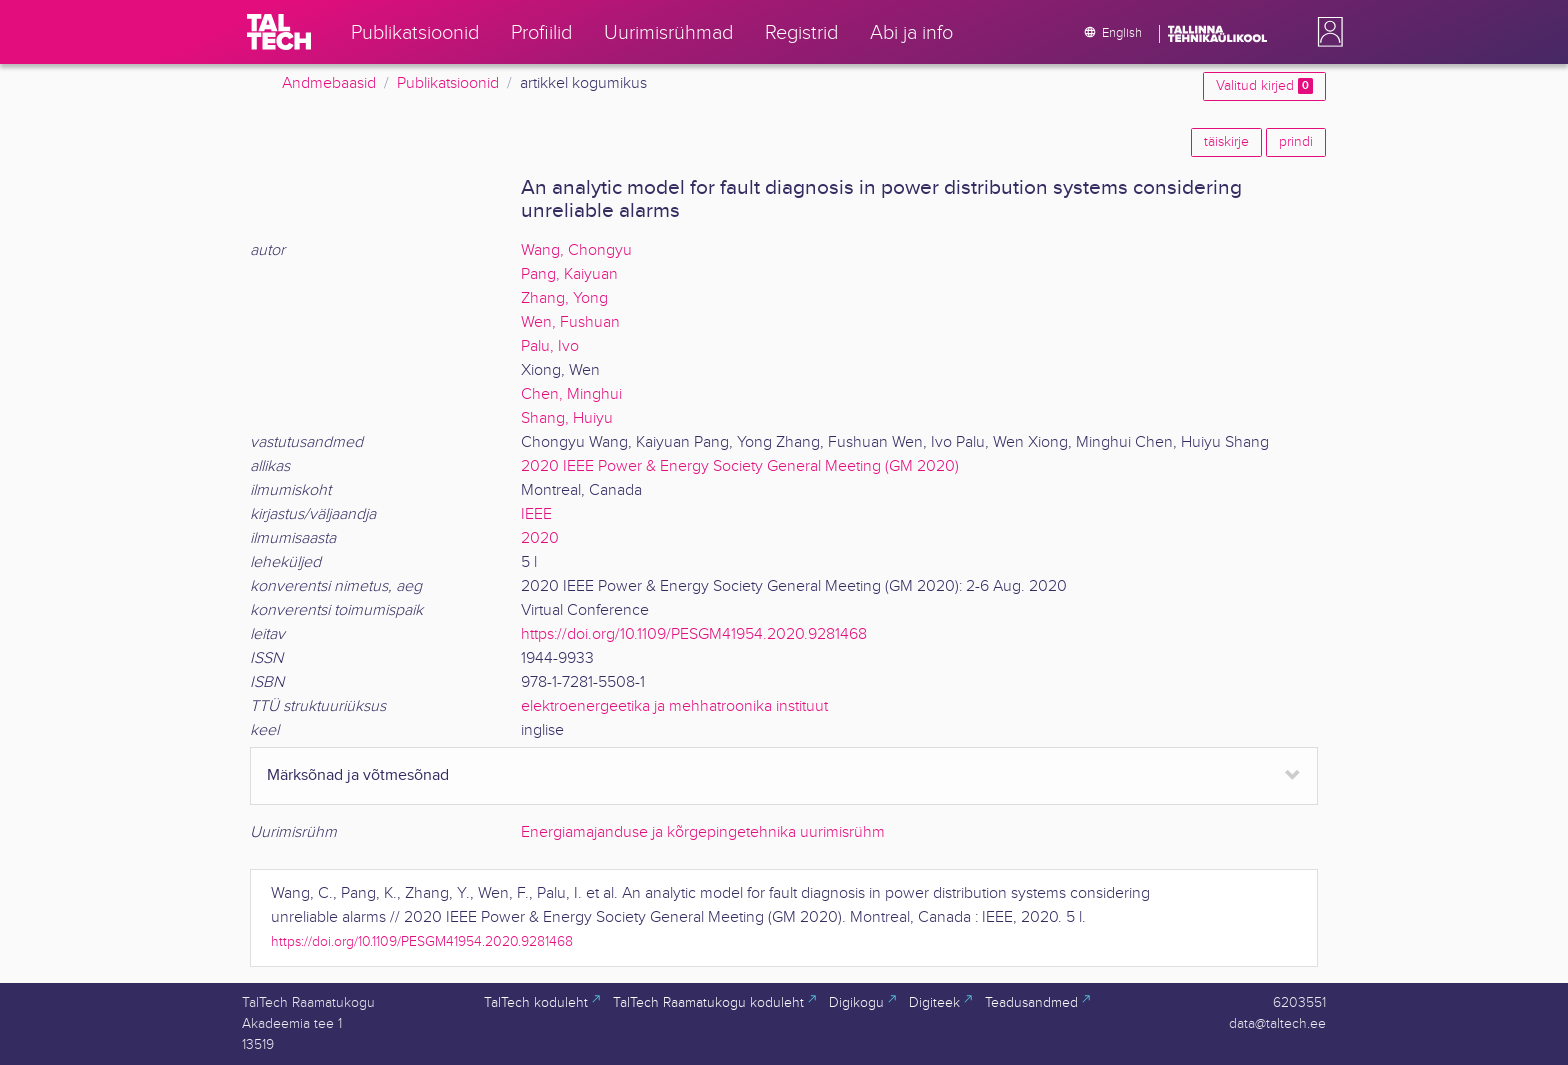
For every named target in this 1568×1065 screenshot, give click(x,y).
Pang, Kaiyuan (569, 274)
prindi (1296, 142)
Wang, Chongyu (576, 250)
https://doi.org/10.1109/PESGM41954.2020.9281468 (694, 634)
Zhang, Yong (564, 298)
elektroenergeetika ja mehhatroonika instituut (674, 706)
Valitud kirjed (1264, 86)
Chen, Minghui (571, 394)
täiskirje (1226, 142)
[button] (1326, 32)
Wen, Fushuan (570, 322)
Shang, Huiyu (567, 418)
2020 (540, 538)
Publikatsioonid (448, 83)
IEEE (536, 514)
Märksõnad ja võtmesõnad (358, 775)
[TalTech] (279, 32)
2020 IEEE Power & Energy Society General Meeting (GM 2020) (740, 466)
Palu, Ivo (550, 346)
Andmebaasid (329, 83)
